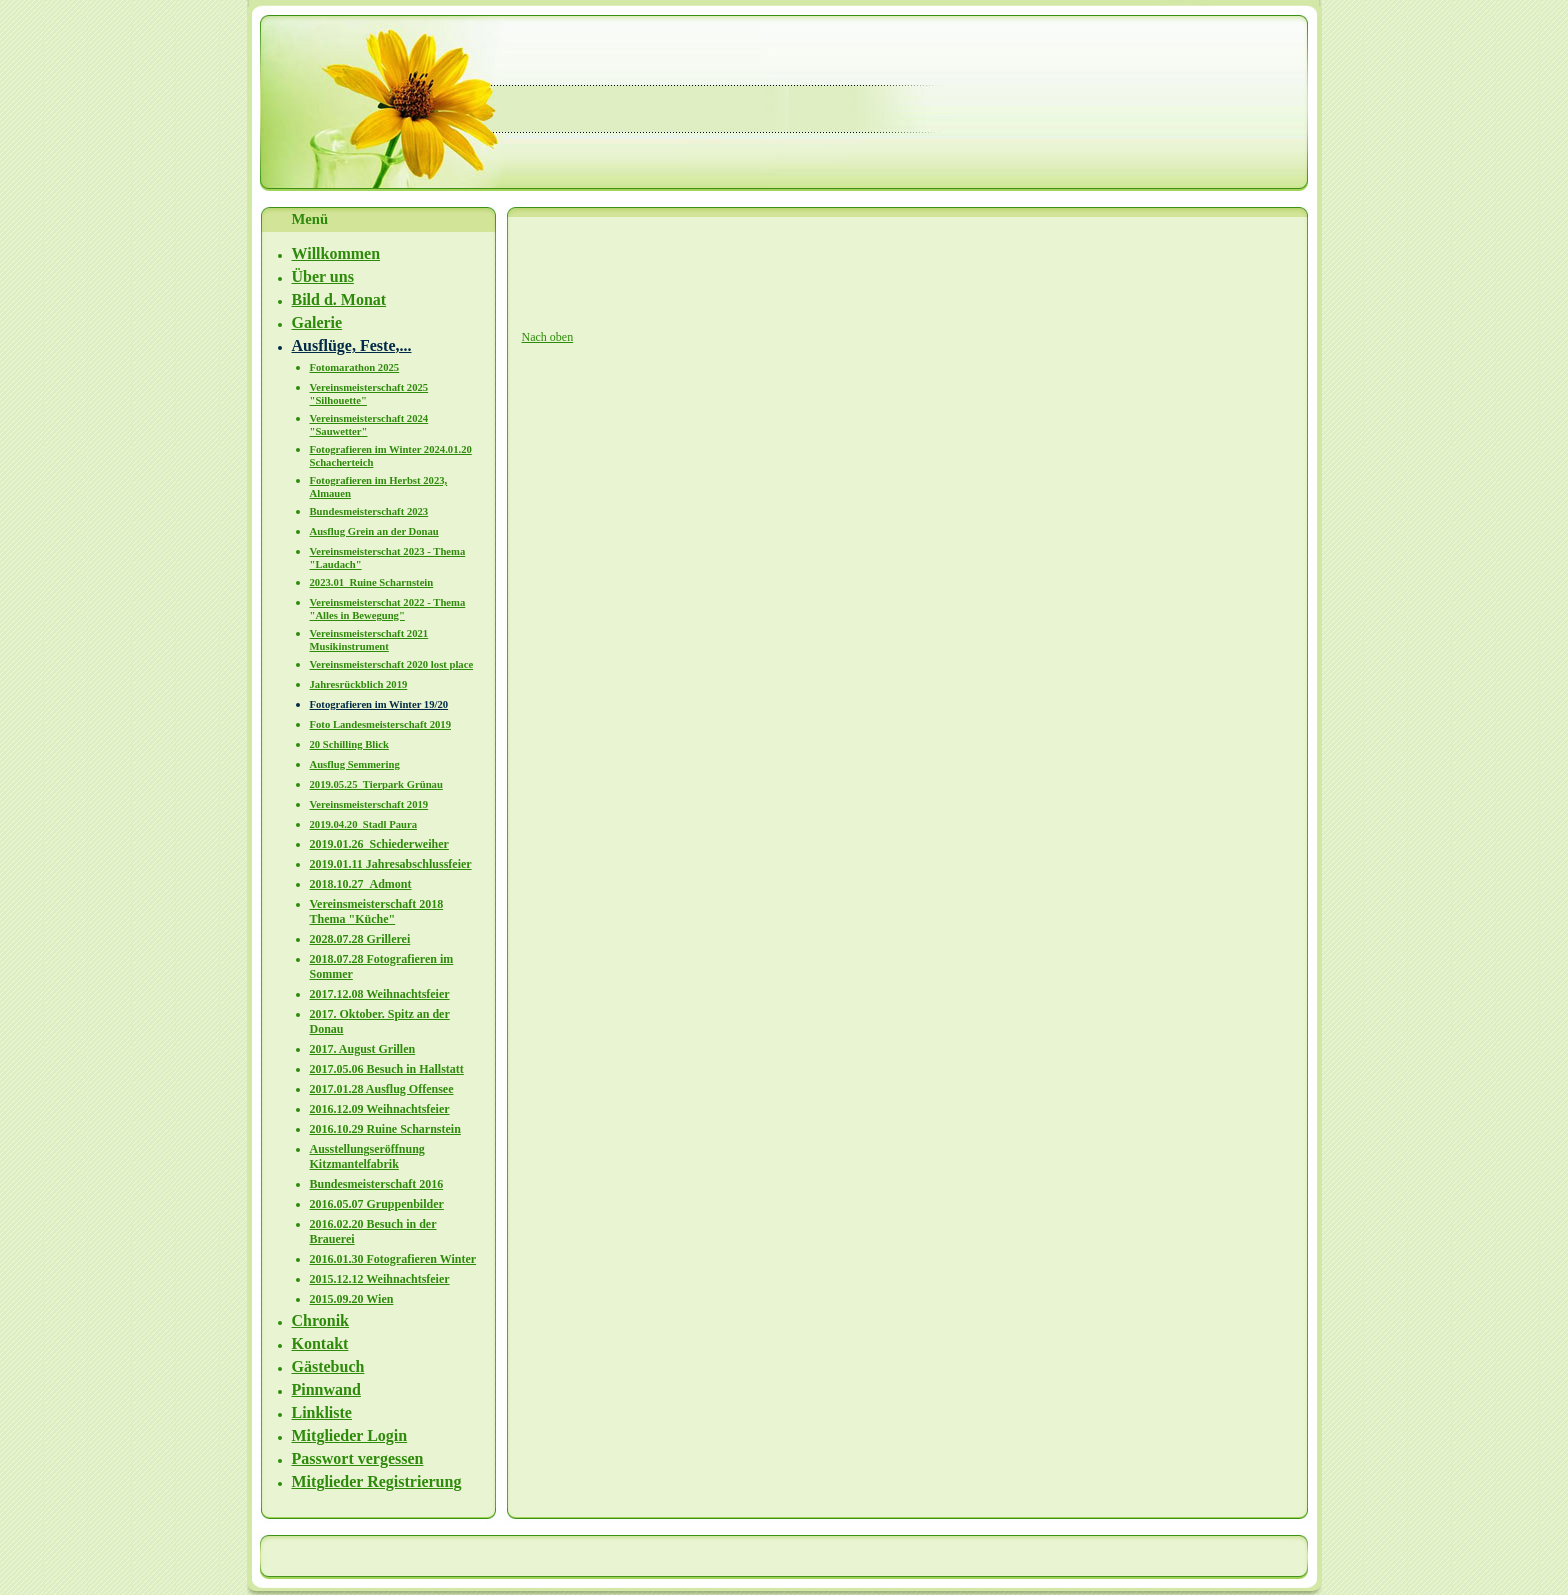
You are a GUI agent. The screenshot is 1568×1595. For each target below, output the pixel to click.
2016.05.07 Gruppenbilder (377, 1204)
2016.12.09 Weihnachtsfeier (380, 1109)
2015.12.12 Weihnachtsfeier (380, 1279)
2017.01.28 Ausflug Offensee (382, 1089)
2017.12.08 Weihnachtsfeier (380, 994)
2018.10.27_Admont (361, 884)
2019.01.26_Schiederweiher (379, 844)
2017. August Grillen (363, 1049)
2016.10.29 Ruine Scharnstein (385, 1129)
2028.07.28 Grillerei (360, 939)
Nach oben (548, 337)
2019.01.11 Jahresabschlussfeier (391, 864)
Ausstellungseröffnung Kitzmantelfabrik (367, 1156)
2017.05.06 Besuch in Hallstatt (387, 1069)
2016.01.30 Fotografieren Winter (393, 1259)
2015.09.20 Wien (352, 1299)
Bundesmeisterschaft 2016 (377, 1184)
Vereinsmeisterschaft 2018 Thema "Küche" (377, 911)
